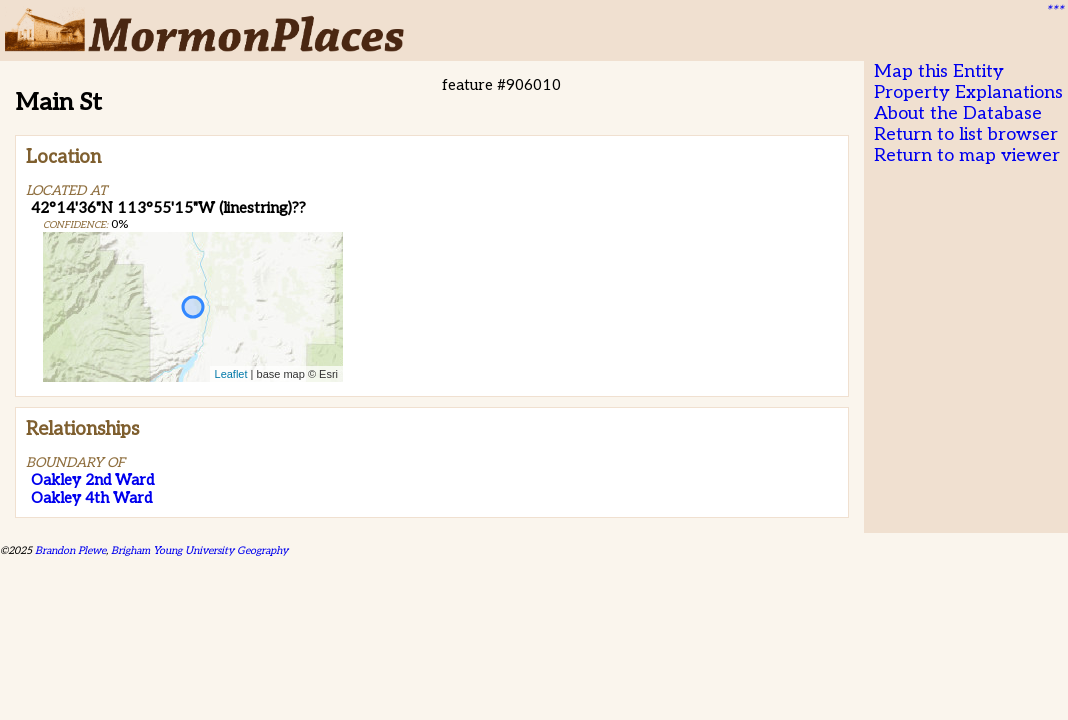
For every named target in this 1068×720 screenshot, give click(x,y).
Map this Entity (939, 71)
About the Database (958, 113)
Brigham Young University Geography (199, 550)
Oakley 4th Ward (91, 498)
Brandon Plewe (70, 550)
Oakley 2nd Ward (92, 480)
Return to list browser (966, 134)
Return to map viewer (967, 155)
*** (1054, 11)
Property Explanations (968, 92)
